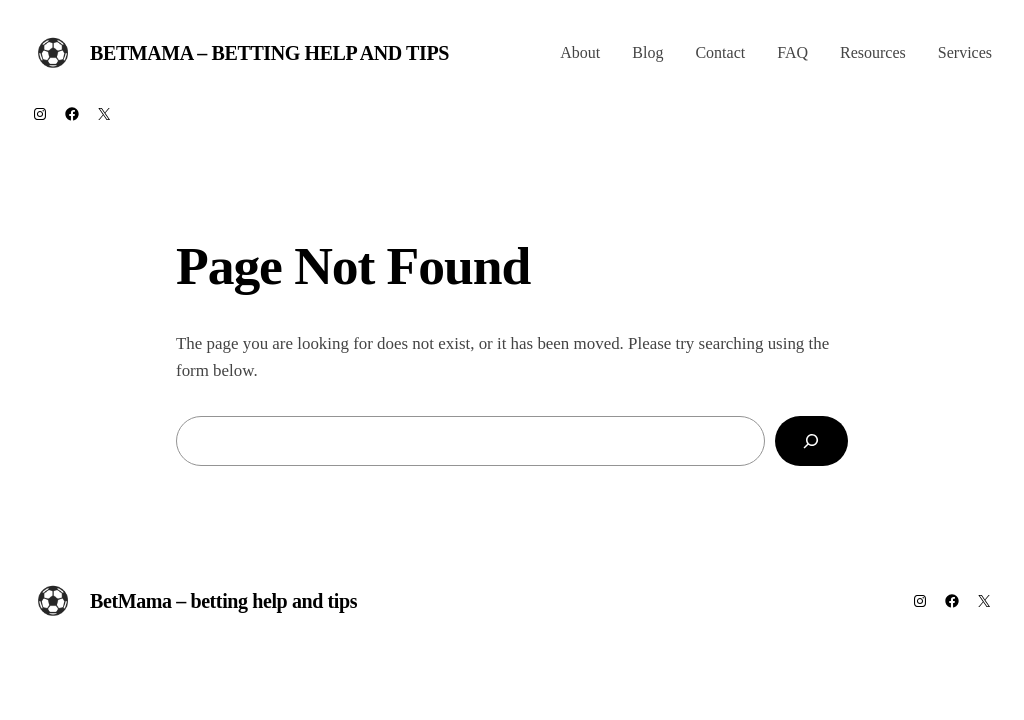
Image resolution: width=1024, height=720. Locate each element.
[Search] (811, 441)
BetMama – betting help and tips (269, 53)
